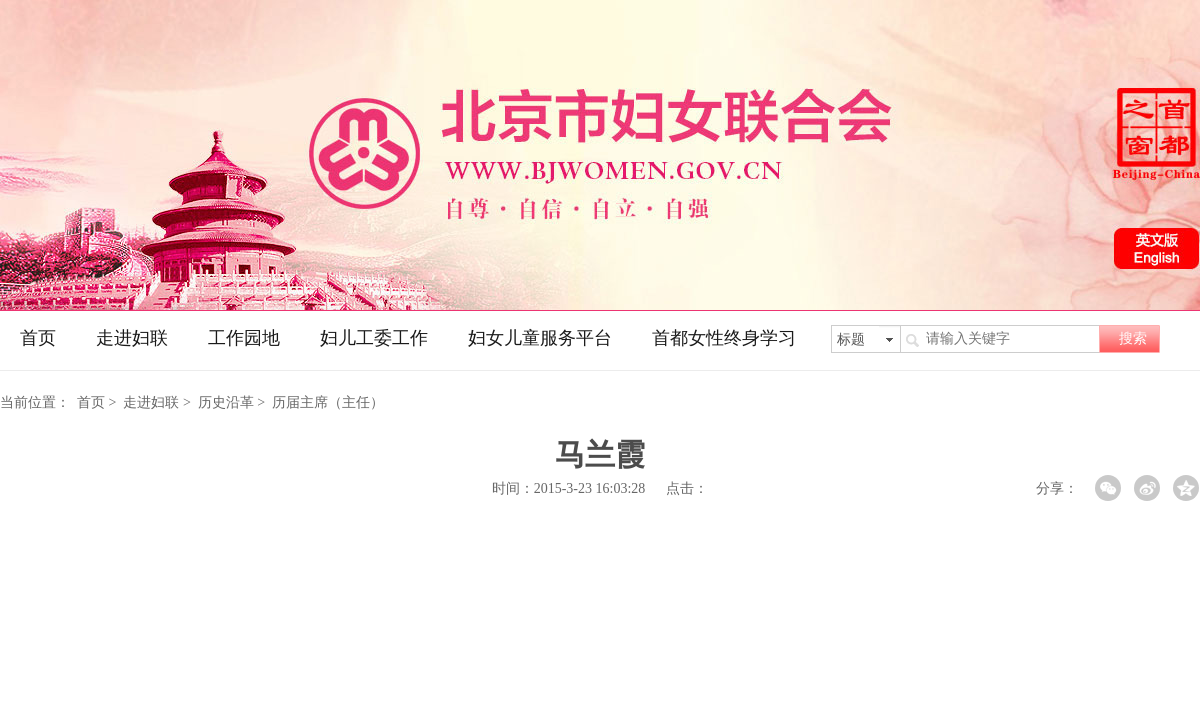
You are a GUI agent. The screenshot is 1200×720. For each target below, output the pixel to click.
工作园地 (244, 338)
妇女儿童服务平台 (540, 338)
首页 (38, 338)
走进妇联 (132, 338)
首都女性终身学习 (724, 338)
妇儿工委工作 (374, 338)
